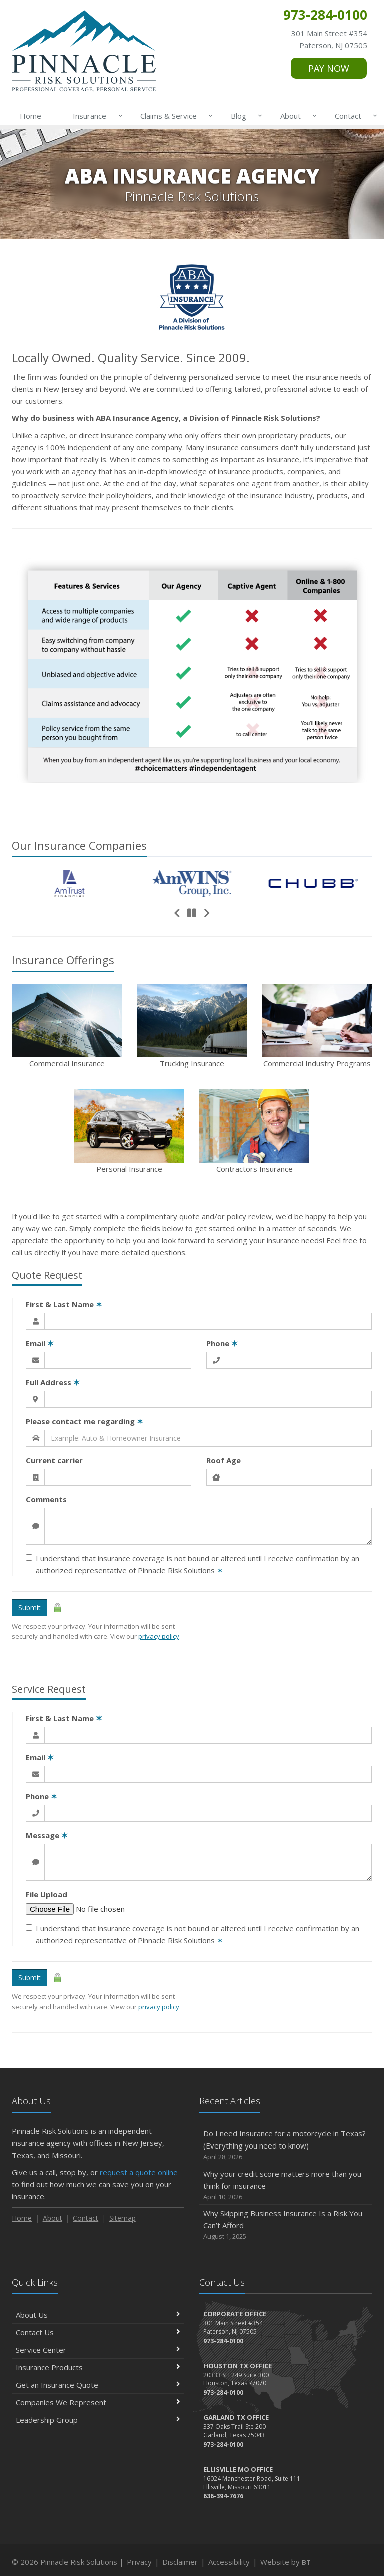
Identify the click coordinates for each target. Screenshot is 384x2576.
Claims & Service (174, 115)
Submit (29, 1607)
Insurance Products (98, 2367)
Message (47, 1835)
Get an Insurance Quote (98, 2385)
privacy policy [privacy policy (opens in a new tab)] (159, 1636)
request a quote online (139, 2172)
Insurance (95, 115)
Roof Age (223, 1460)
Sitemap (123, 2218)
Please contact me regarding (85, 1421)
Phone (222, 1343)
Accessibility (229, 2562)
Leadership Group (98, 2420)
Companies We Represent (98, 2402)
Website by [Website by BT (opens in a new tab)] (285, 2562)
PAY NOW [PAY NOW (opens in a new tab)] (329, 68)
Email (40, 1343)
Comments (46, 1499)
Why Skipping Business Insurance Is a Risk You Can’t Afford (286, 2225)
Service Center (98, 2350)
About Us (98, 2315)
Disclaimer (180, 2562)
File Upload (47, 1894)
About (296, 115)
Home (31, 116)
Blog (244, 115)
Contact (354, 115)
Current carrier (54, 1460)
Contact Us (98, 2332)
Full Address (53, 1382)
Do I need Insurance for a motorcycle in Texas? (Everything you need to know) (286, 2145)
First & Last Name (64, 1304)
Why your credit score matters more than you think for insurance (286, 2185)
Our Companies (79, 845)
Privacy (139, 2562)
